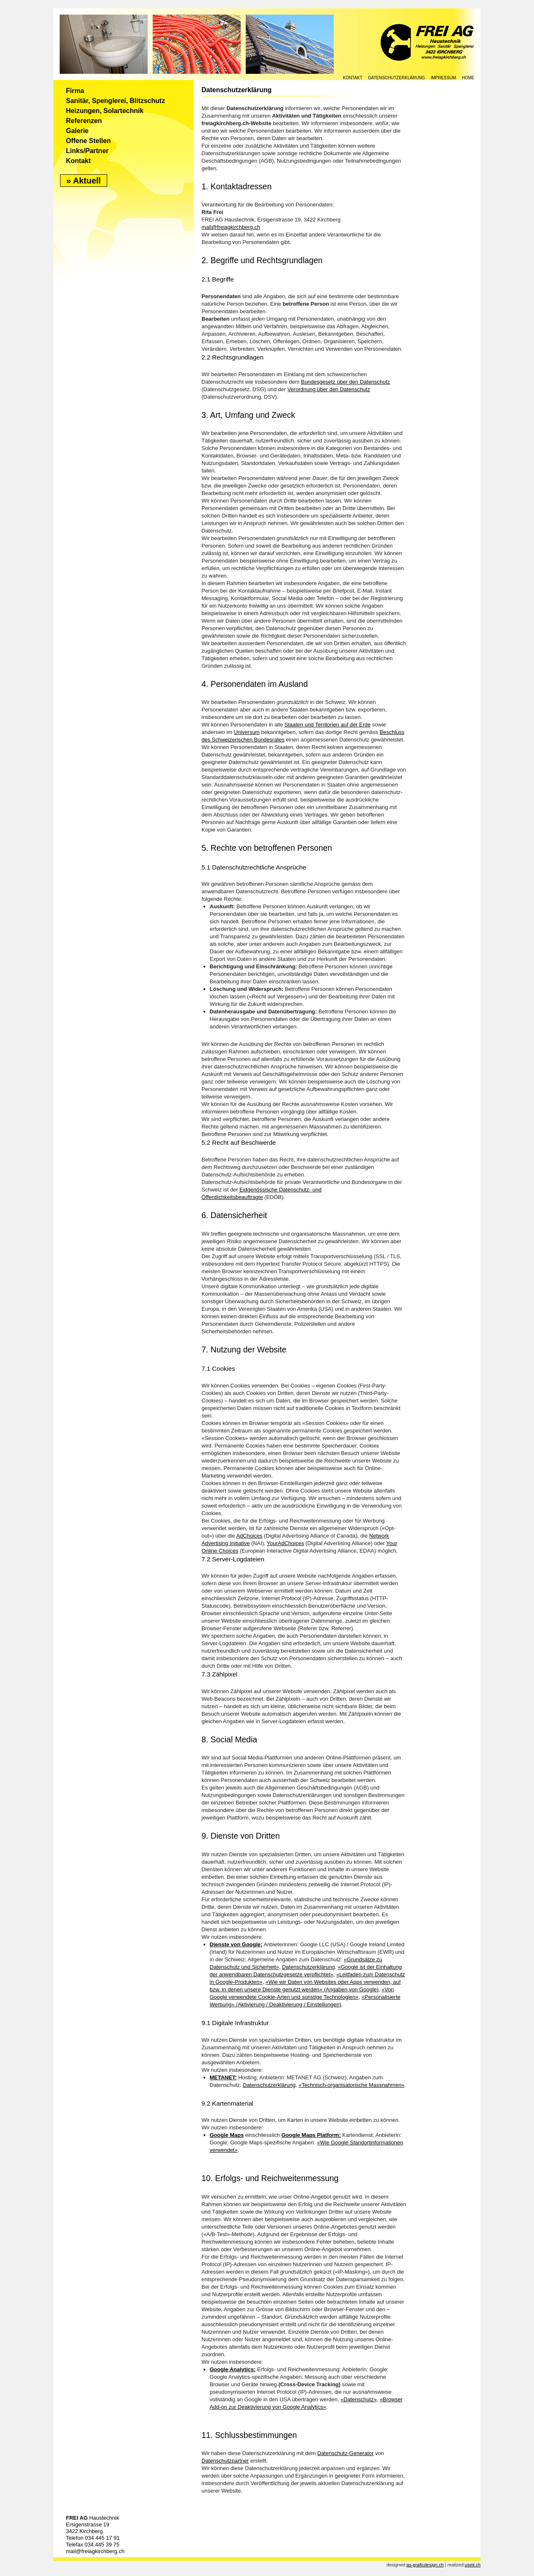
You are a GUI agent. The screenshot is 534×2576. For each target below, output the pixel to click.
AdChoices (249, 1536)
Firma (75, 90)
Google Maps (227, 2135)
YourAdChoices (285, 1543)
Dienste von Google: (236, 1944)
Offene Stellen (88, 140)
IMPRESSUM (443, 77)
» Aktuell (83, 180)
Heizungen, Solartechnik (105, 110)
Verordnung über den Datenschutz (328, 389)
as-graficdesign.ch (424, 2564)
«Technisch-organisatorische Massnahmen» (352, 2085)
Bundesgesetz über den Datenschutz (345, 382)
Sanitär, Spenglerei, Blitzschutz (115, 100)
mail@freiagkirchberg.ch (231, 227)
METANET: (223, 2077)
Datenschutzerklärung (396, 77)
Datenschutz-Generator (345, 2453)
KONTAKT (352, 77)
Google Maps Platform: (310, 2135)
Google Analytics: (233, 2369)
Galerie (77, 130)
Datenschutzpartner (225, 2461)
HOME (468, 77)
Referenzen (84, 120)
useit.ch (473, 2564)
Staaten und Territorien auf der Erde (327, 724)
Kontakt (78, 160)
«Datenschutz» (358, 2399)
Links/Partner (87, 150)
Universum (246, 732)
